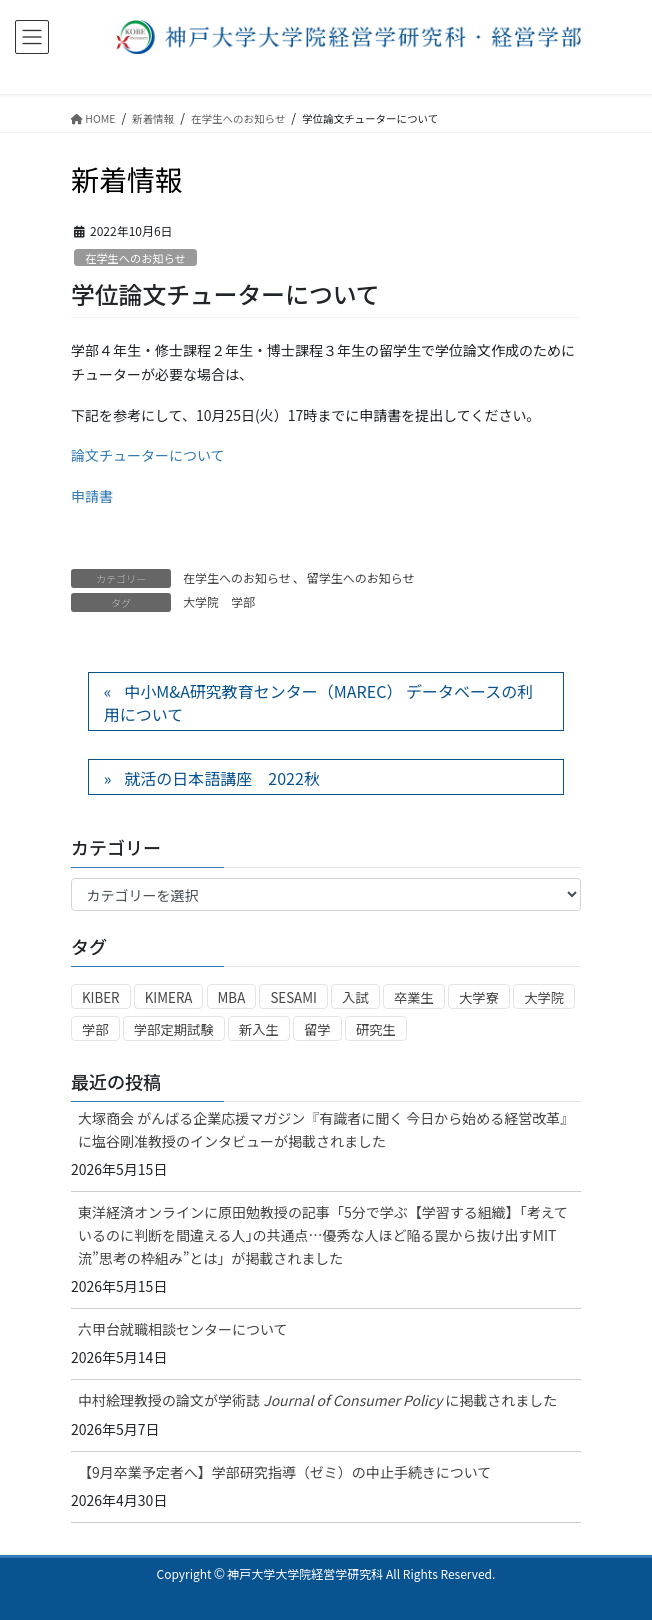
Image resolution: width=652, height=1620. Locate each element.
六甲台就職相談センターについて (183, 1329)
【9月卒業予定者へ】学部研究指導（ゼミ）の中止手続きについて (284, 1472)
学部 (243, 601)
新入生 (259, 1029)
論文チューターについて (148, 455)
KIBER (101, 997)
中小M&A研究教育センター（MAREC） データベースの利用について (318, 702)
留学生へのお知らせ (361, 577)
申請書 (92, 496)
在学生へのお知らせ (135, 258)
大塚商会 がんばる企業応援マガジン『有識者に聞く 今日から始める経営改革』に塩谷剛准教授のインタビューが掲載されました (322, 1129)
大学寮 (479, 997)
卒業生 (414, 997)
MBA (232, 997)
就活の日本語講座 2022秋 (222, 778)
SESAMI (293, 997)
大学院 (201, 601)
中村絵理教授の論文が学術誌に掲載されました (317, 1400)
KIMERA (169, 997)
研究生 (376, 1029)
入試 (355, 997)
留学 (317, 1029)
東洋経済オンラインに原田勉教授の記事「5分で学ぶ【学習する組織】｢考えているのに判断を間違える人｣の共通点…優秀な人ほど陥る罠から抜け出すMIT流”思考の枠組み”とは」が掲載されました (323, 1235)
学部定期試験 (174, 1029)
